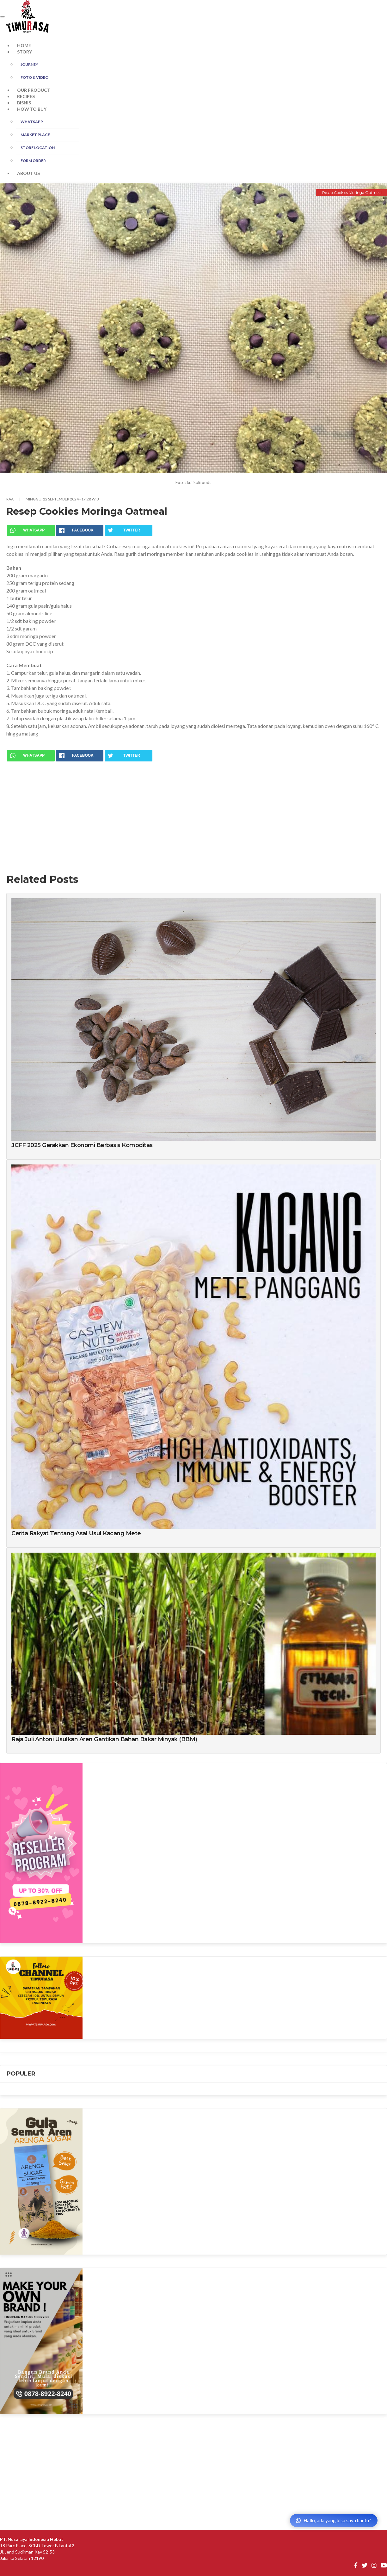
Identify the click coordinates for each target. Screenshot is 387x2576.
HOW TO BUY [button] (31, 109)
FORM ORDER (33, 160)
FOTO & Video (34, 77)
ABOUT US (28, 173)
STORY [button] (24, 51)
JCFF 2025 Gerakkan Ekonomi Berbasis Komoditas (82, 1145)
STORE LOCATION (38, 147)
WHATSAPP (32, 121)
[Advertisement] (193, 812)
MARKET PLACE (35, 134)
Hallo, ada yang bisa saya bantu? (333, 2520)
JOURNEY (29, 64)
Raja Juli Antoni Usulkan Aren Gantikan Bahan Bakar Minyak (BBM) (104, 1739)
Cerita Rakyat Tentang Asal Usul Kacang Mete (76, 1533)
